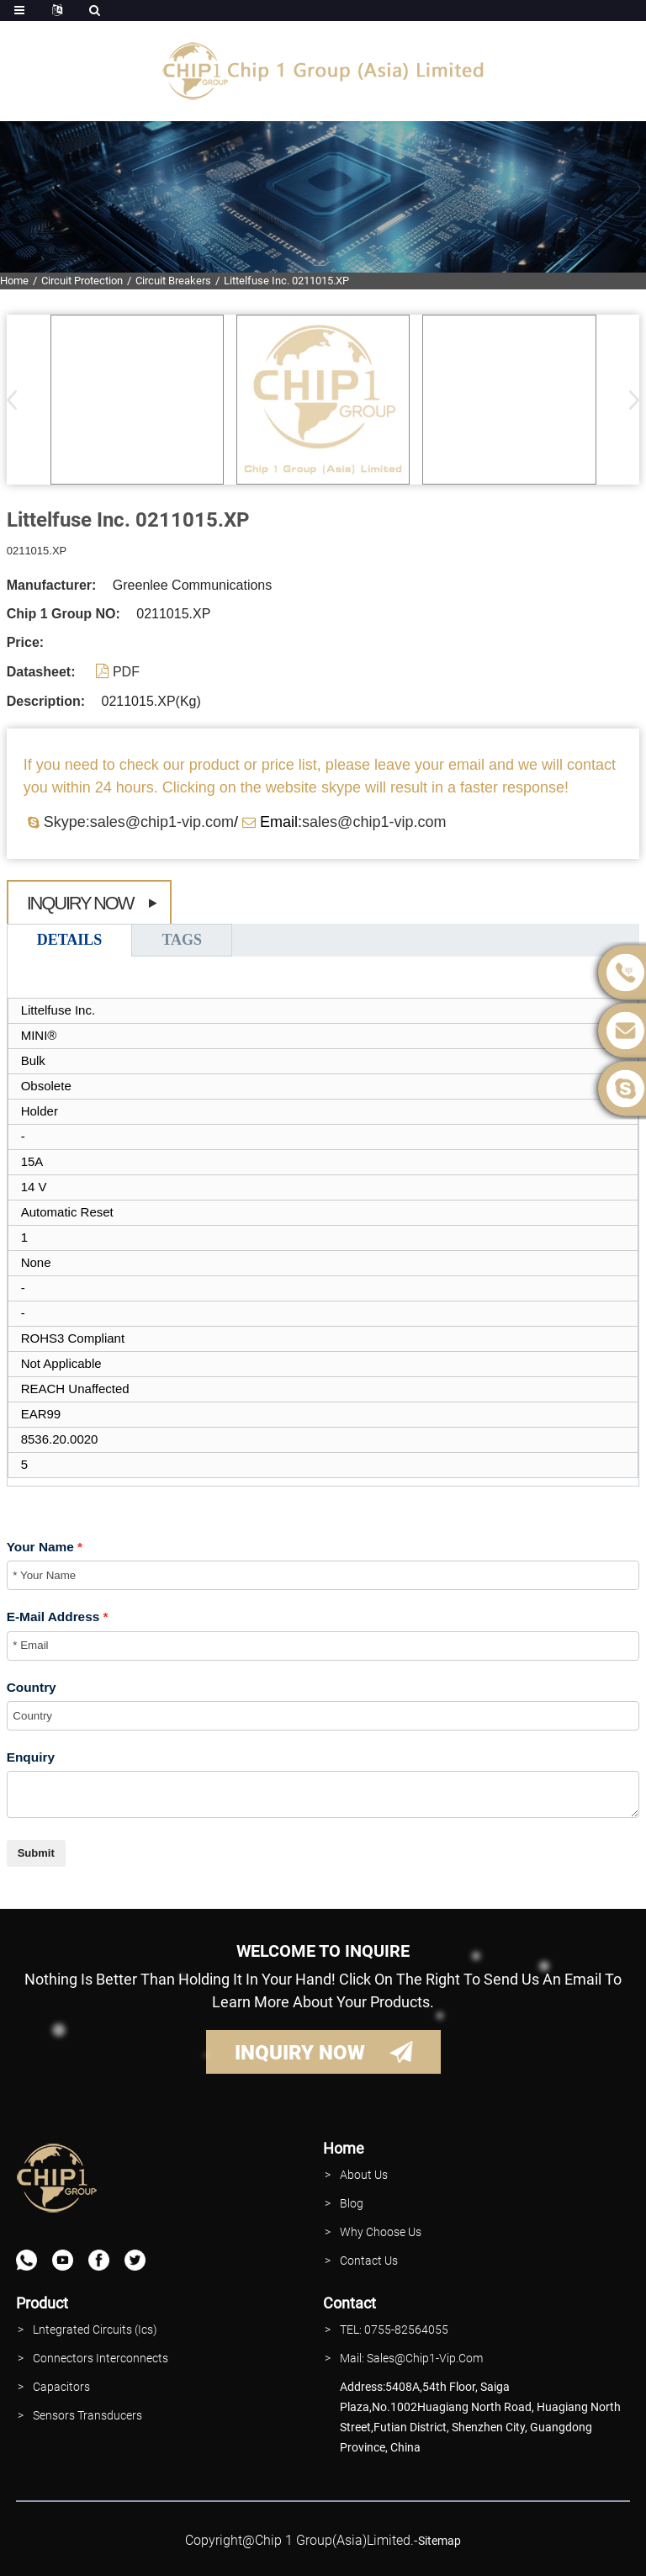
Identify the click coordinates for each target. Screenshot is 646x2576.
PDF (126, 672)
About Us (364, 2174)
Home (14, 280)
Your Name (40, 1547)
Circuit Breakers (173, 280)
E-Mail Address (53, 1616)
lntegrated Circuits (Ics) (95, 2329)
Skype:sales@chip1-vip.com (139, 822)
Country (31, 1687)
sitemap (439, 2540)
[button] (628, 399)
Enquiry (31, 1757)
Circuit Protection (82, 280)
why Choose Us (380, 2232)
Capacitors (61, 2386)
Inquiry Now (80, 903)
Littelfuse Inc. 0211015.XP (286, 280)
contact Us (369, 2260)
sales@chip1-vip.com (374, 822)
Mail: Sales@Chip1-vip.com (411, 2358)
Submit (36, 1853)
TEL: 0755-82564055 (394, 2329)
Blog (351, 2203)
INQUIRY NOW (300, 2053)
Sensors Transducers (87, 2415)
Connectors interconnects (100, 2358)
